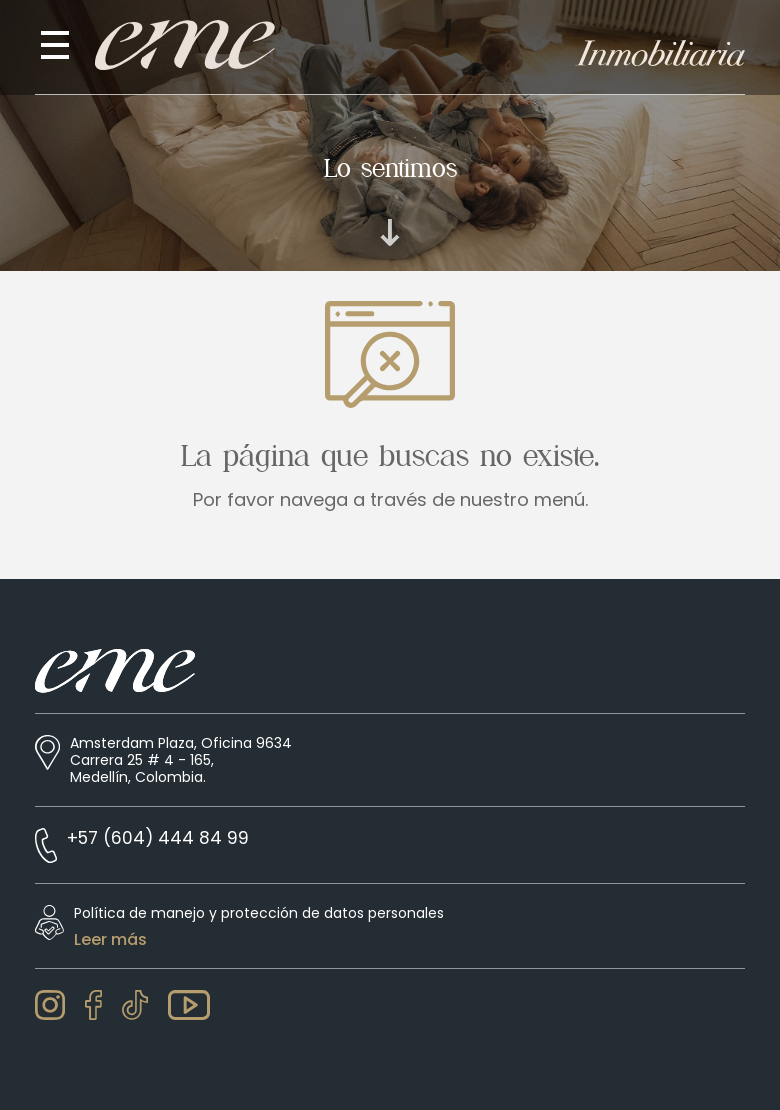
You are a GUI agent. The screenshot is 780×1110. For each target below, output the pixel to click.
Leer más (110, 940)
